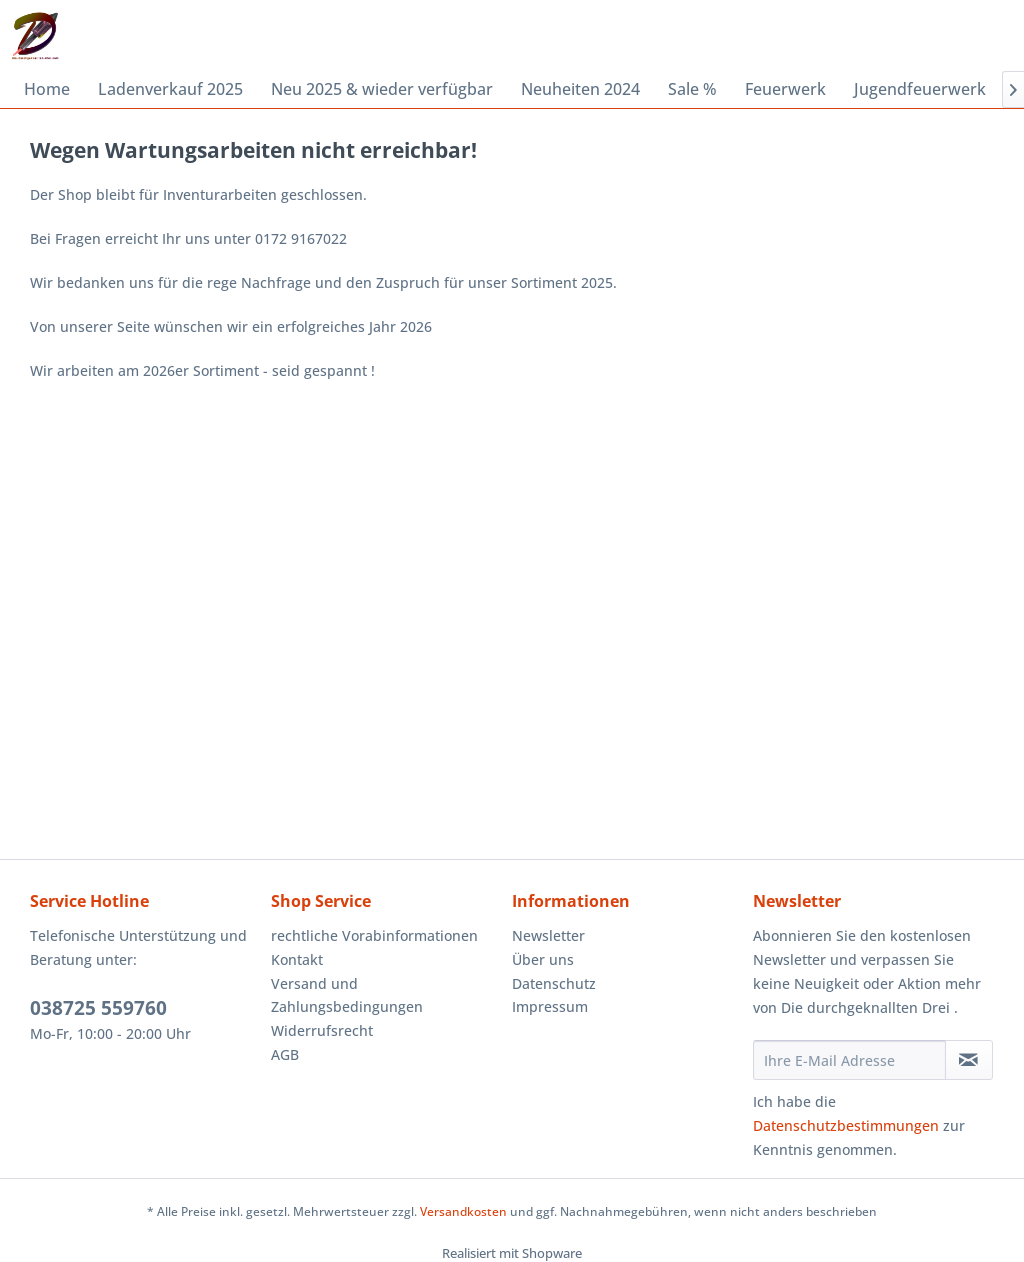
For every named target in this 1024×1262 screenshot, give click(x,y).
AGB (285, 1054)
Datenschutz (554, 983)
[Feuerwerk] (785, 89)
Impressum (550, 1006)
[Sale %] (692, 89)
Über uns (543, 959)
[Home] (47, 89)
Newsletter (548, 935)
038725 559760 (98, 1008)
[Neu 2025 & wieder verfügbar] (382, 89)
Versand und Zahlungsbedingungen (347, 995)
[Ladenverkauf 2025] (170, 89)
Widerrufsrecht (322, 1030)
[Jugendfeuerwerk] (920, 89)
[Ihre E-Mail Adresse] (849, 1060)
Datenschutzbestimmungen (846, 1125)
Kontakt (297, 959)
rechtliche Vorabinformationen (374, 935)
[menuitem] (47, 89)
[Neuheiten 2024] (580, 89)
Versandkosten (463, 1211)
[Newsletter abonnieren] (969, 1060)
